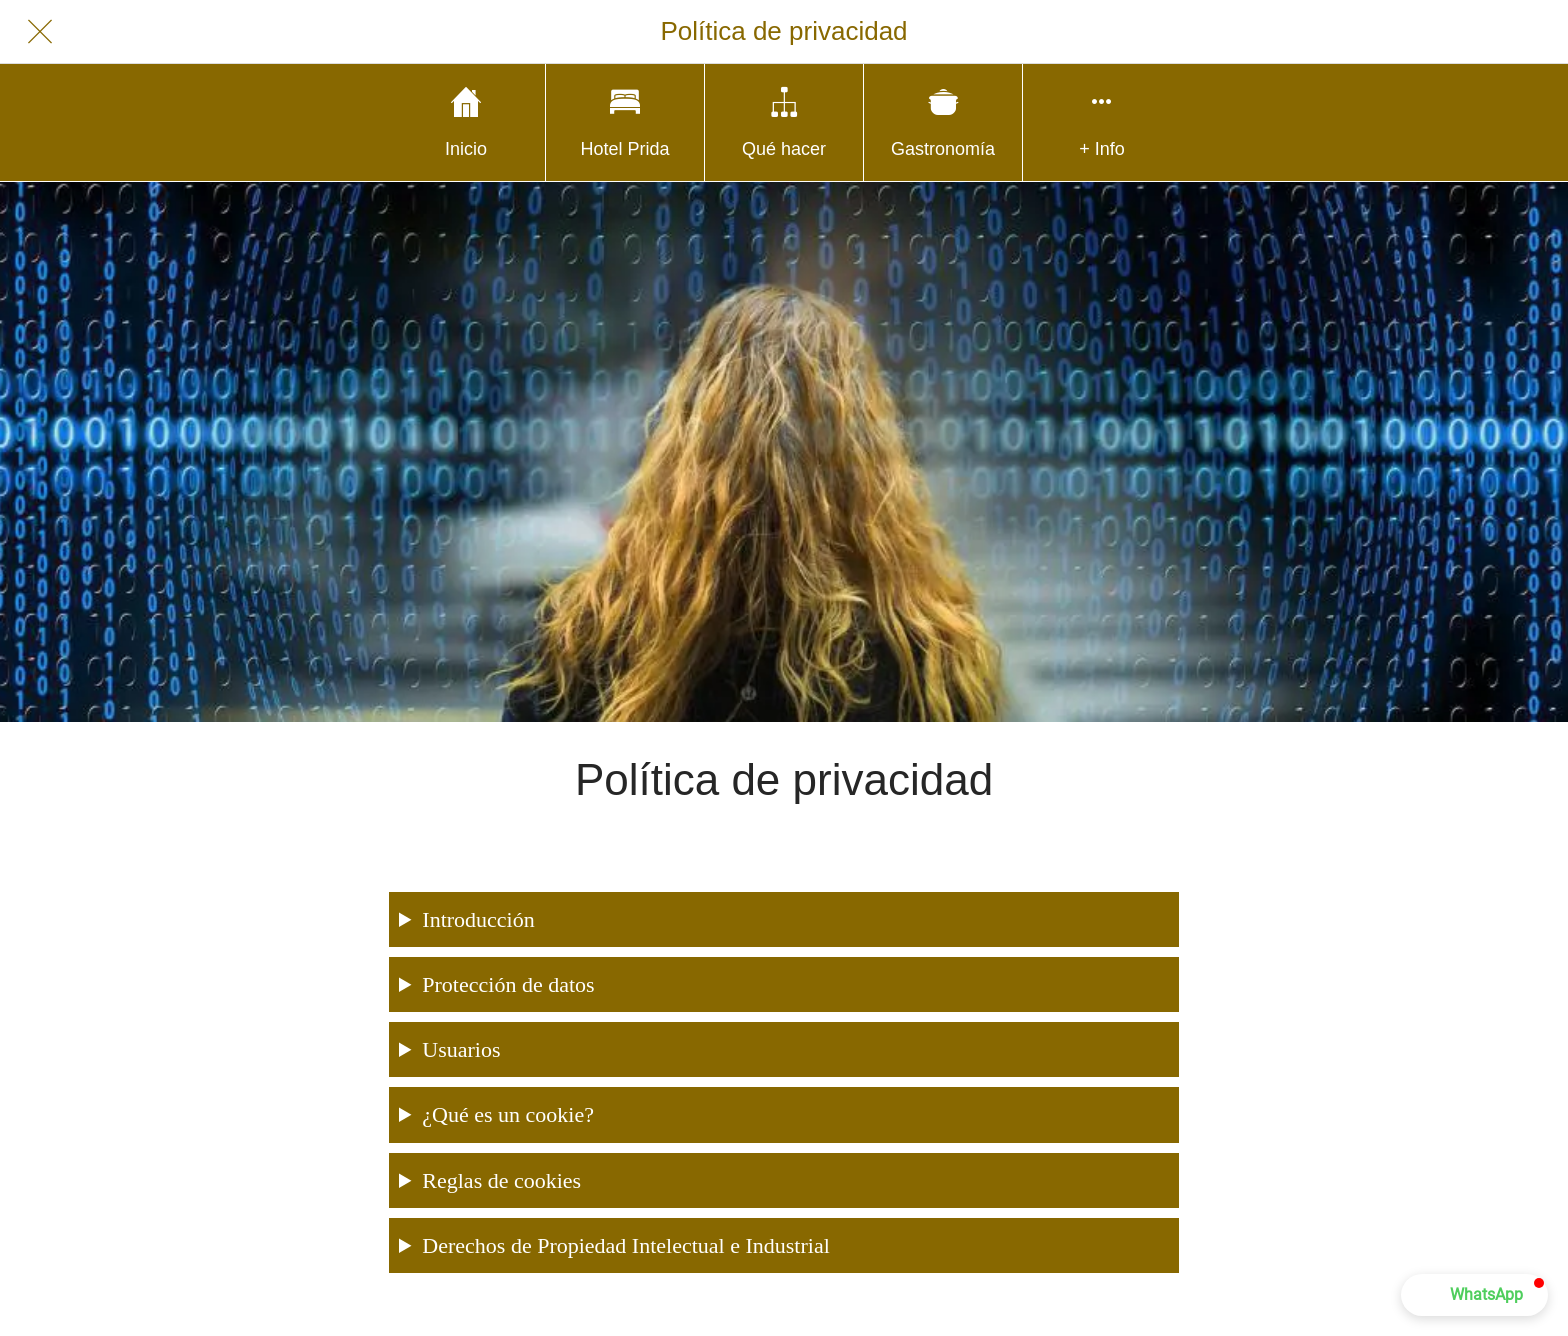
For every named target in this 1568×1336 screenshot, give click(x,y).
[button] (1474, 1295)
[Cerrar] (40, 32)
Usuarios (461, 1049)
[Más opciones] (1102, 122)
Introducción (478, 919)
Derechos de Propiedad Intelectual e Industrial (625, 1245)
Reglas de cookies (501, 1180)
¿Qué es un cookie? (508, 1114)
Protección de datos (508, 984)
